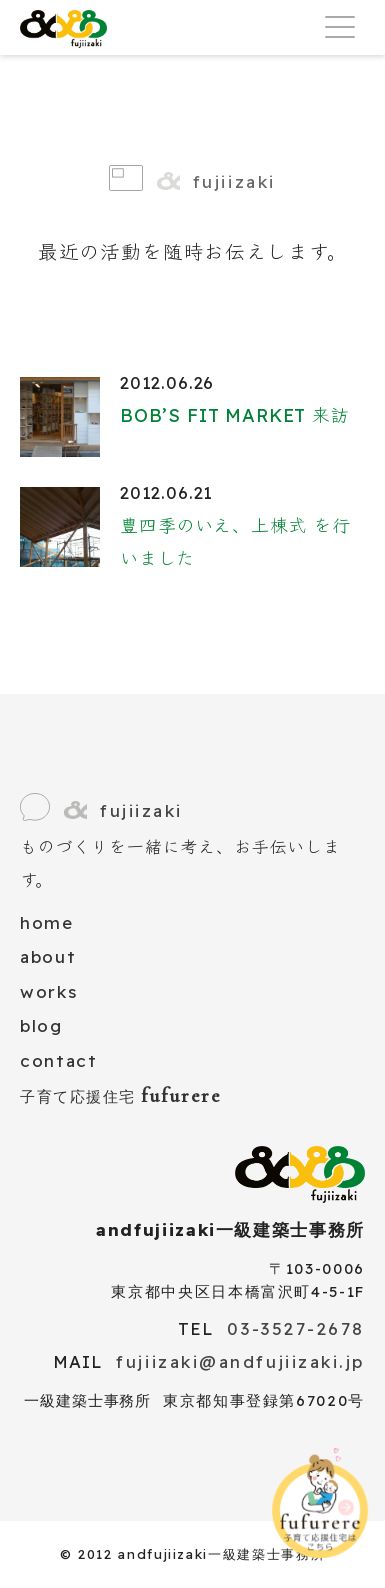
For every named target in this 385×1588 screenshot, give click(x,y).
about (48, 956)
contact (59, 1060)
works (48, 991)
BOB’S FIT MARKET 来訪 (235, 415)
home (47, 922)
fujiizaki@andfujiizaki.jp (240, 1361)
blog (41, 1025)
